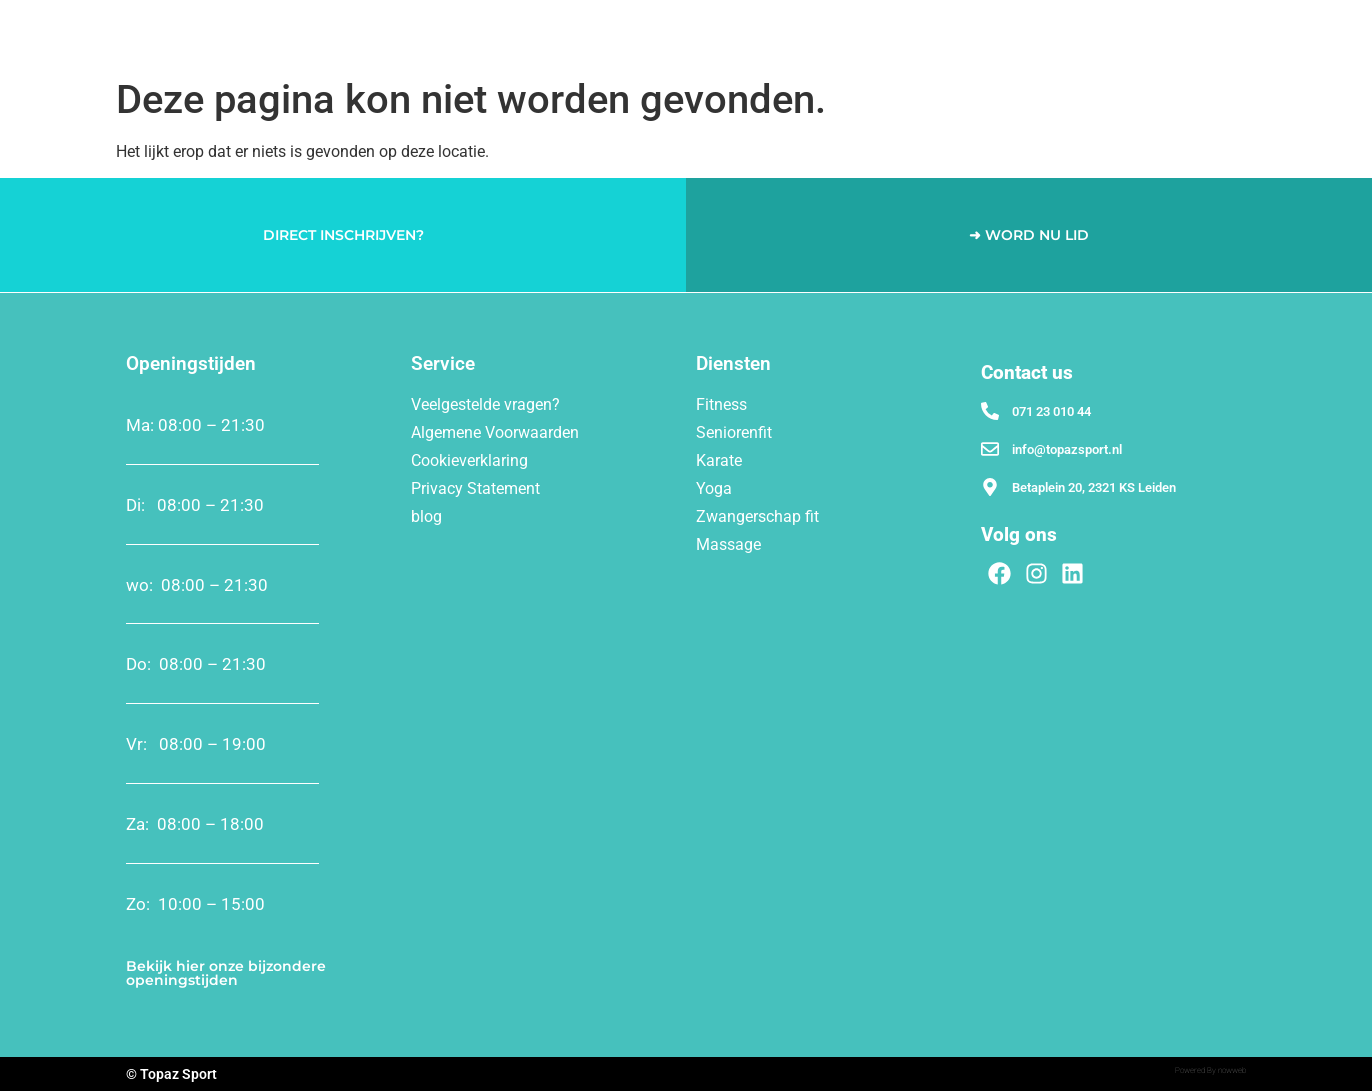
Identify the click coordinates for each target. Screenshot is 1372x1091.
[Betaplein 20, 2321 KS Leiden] (990, 487)
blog (426, 516)
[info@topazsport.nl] (990, 449)
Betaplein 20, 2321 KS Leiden (1094, 487)
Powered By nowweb (1210, 1070)
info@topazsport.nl (1067, 449)
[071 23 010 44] (990, 411)
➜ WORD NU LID (1029, 235)
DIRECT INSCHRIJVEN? (343, 235)
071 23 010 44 (1051, 411)
